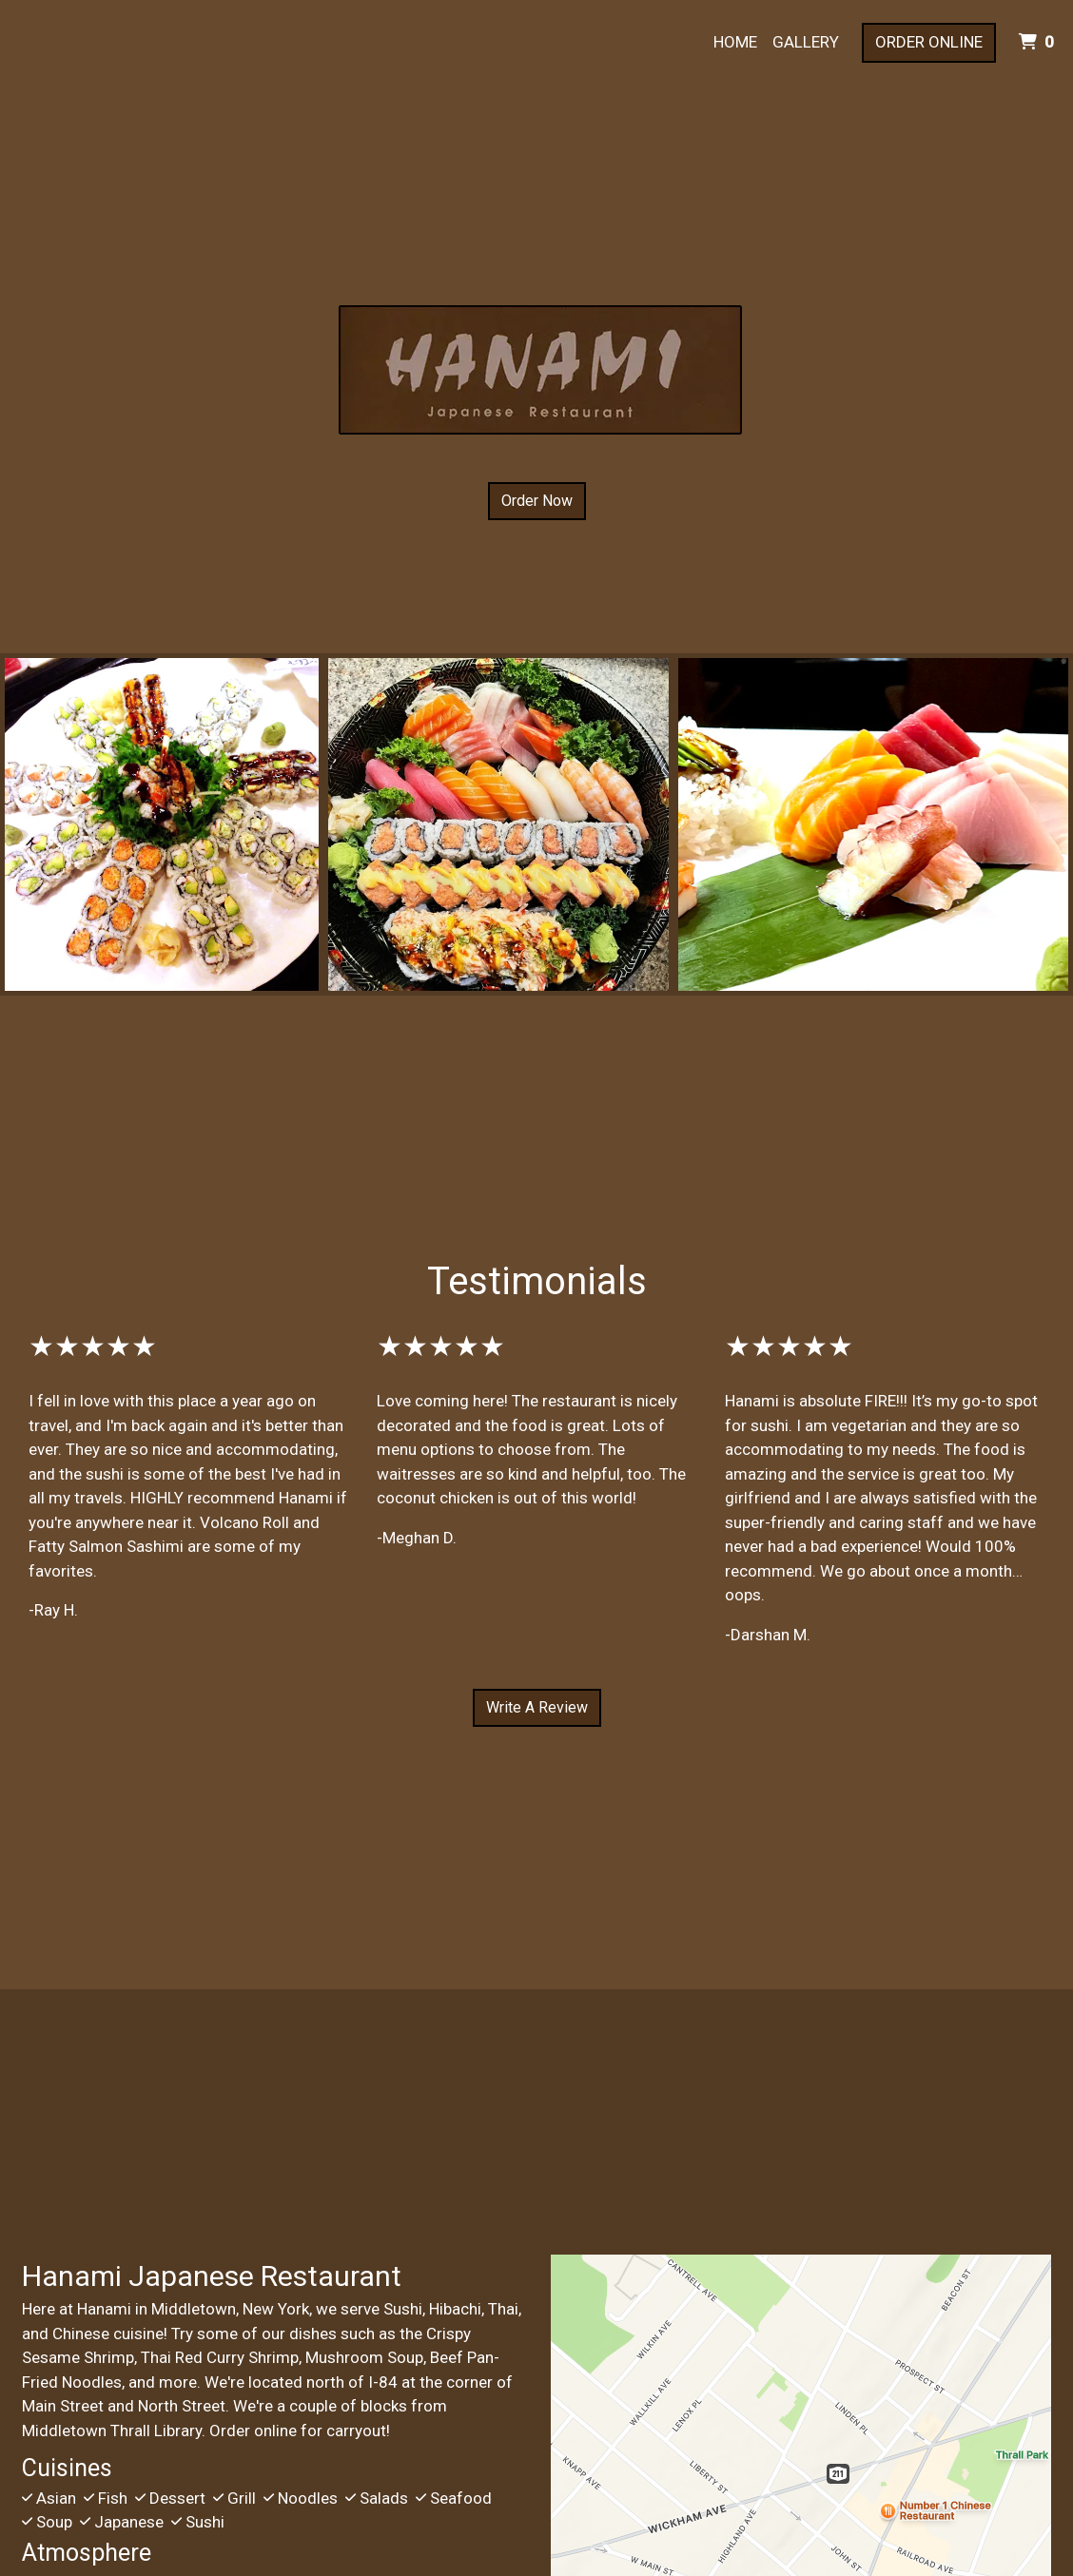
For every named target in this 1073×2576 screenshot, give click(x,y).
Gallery (805, 41)
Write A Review (537, 1707)
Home (735, 41)
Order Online (929, 41)
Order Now (537, 501)
